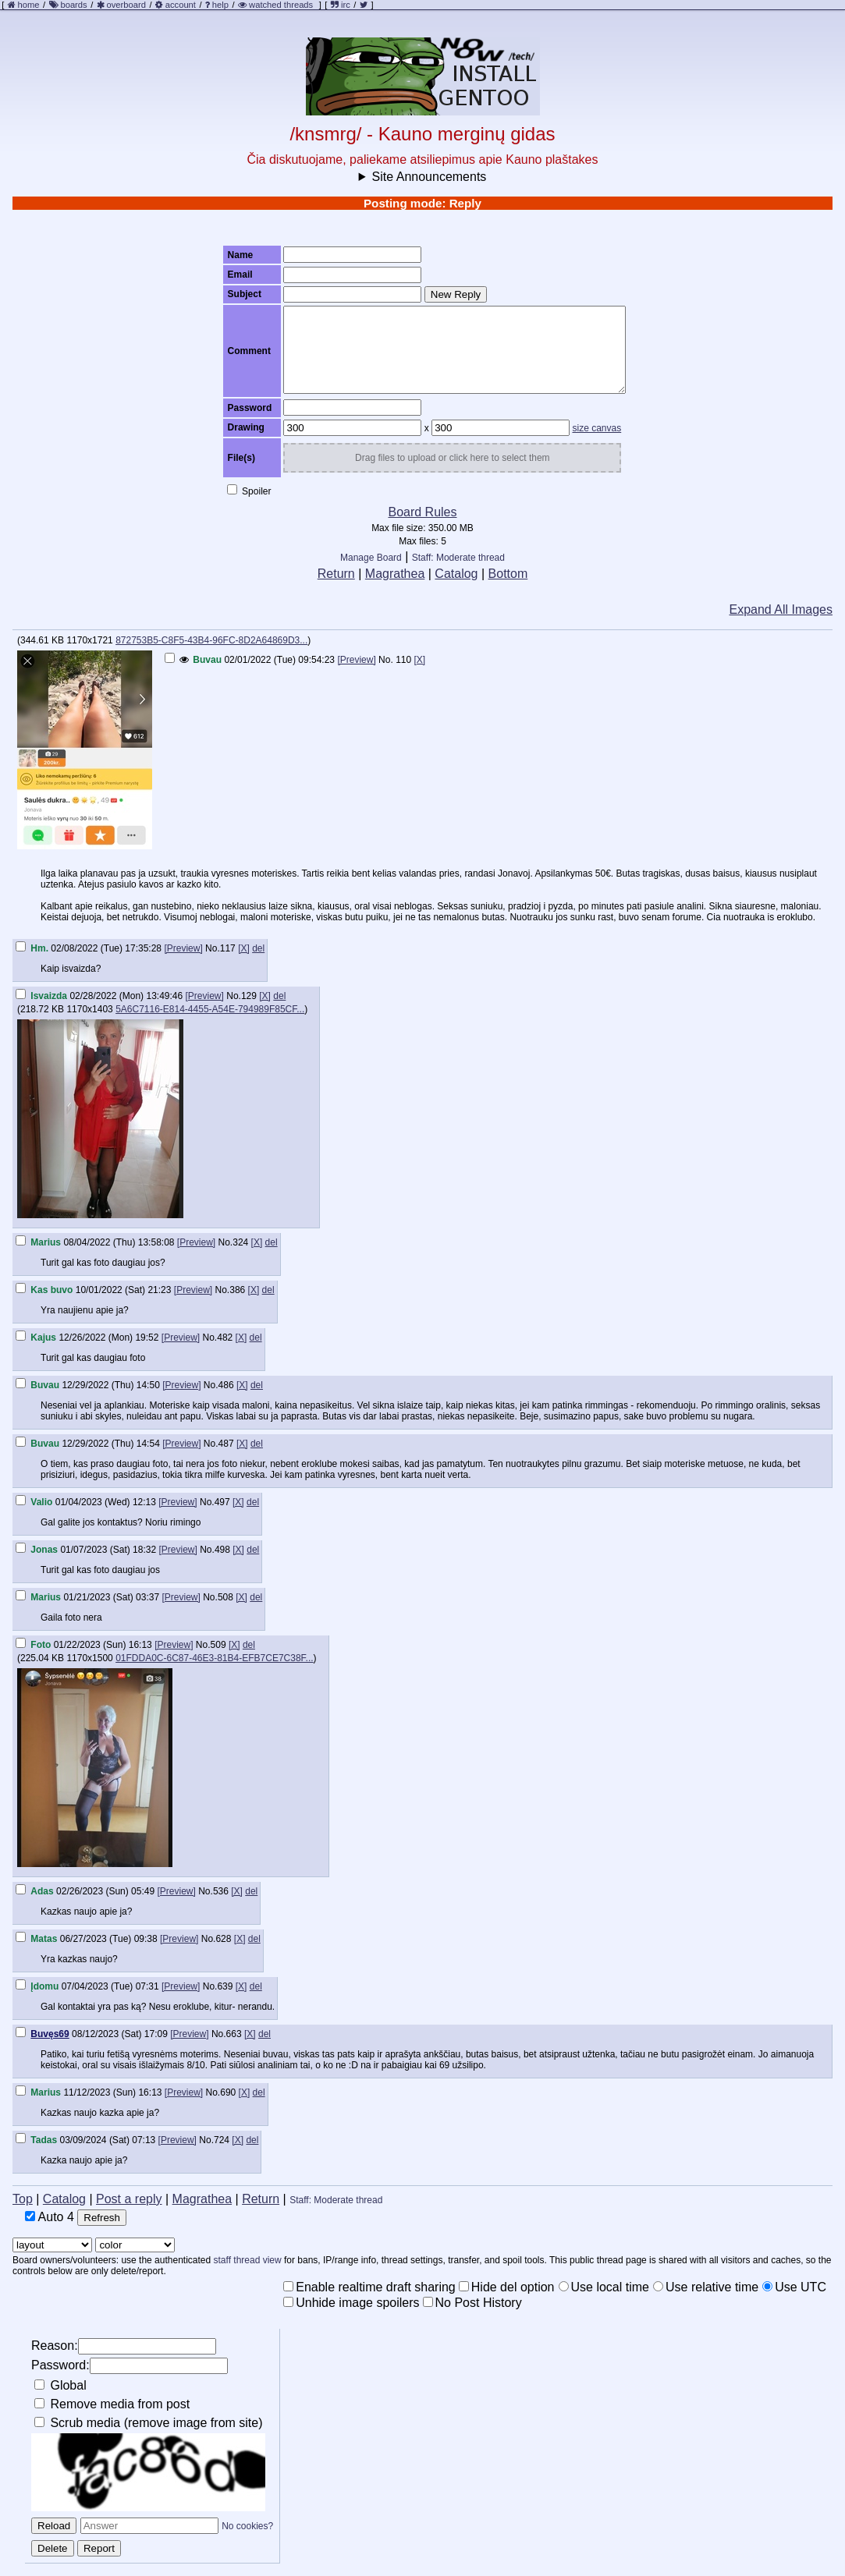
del (258, 948)
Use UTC (794, 2287)
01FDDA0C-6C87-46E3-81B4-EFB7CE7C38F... (214, 1658)
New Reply (456, 294)
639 (225, 1986)
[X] (420, 659)
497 (222, 1502)
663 (234, 2034)
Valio (41, 1502)
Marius (45, 1242)
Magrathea (395, 573)
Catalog (456, 573)
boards (73, 4)
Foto (40, 1644)
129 (249, 995)
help (220, 4)
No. (385, 659)
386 (237, 1289)
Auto (49, 2216)
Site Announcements (429, 176)
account (180, 4)
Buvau (207, 659)
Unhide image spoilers (351, 2302)
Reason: (123, 2346)
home (29, 4)
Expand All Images (781, 609)
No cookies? (247, 2526)
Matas (43, 1938)
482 (225, 1337)
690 (228, 2092)
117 (228, 948)
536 (221, 1891)
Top (22, 2199)
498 (222, 1549)
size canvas (597, 428)
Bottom (508, 573)
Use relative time (705, 2287)
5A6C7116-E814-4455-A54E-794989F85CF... (209, 1009)
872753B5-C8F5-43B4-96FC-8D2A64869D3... (211, 640)
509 (218, 1644)
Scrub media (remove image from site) (148, 2422)
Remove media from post (112, 2404)
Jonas (44, 1549)
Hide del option (507, 2287)
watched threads (275, 4)
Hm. (39, 948)
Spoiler (249, 490)
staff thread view (248, 2260)
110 (403, 659)
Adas (41, 1891)
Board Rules (422, 512)
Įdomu (44, 1986)
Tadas (43, 2140)
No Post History (472, 2302)
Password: (129, 2366)
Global (60, 2385)
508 (225, 1597)
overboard (126, 4)
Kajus (43, 1337)
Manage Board (371, 557)
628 (223, 1938)
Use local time (604, 2287)
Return (336, 573)
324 (240, 1242)
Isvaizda (48, 995)
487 (226, 1443)
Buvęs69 (49, 2034)
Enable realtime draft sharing (369, 2287)
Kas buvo (51, 1289)
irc (340, 4)
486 (226, 1385)
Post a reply (129, 2199)
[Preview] (356, 659)
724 (221, 2140)
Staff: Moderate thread (458, 557)
